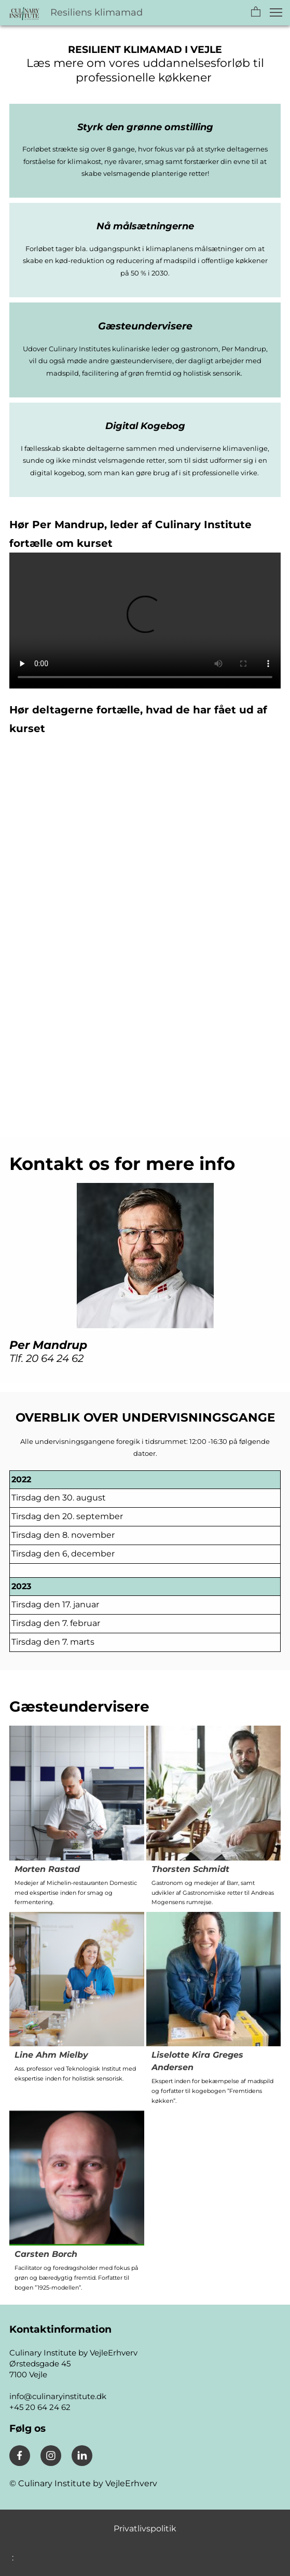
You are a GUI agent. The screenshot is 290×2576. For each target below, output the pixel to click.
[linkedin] (82, 2455)
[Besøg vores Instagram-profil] (50, 2455)
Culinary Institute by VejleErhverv (86, 2483)
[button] (256, 12)
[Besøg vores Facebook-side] (19, 2455)
